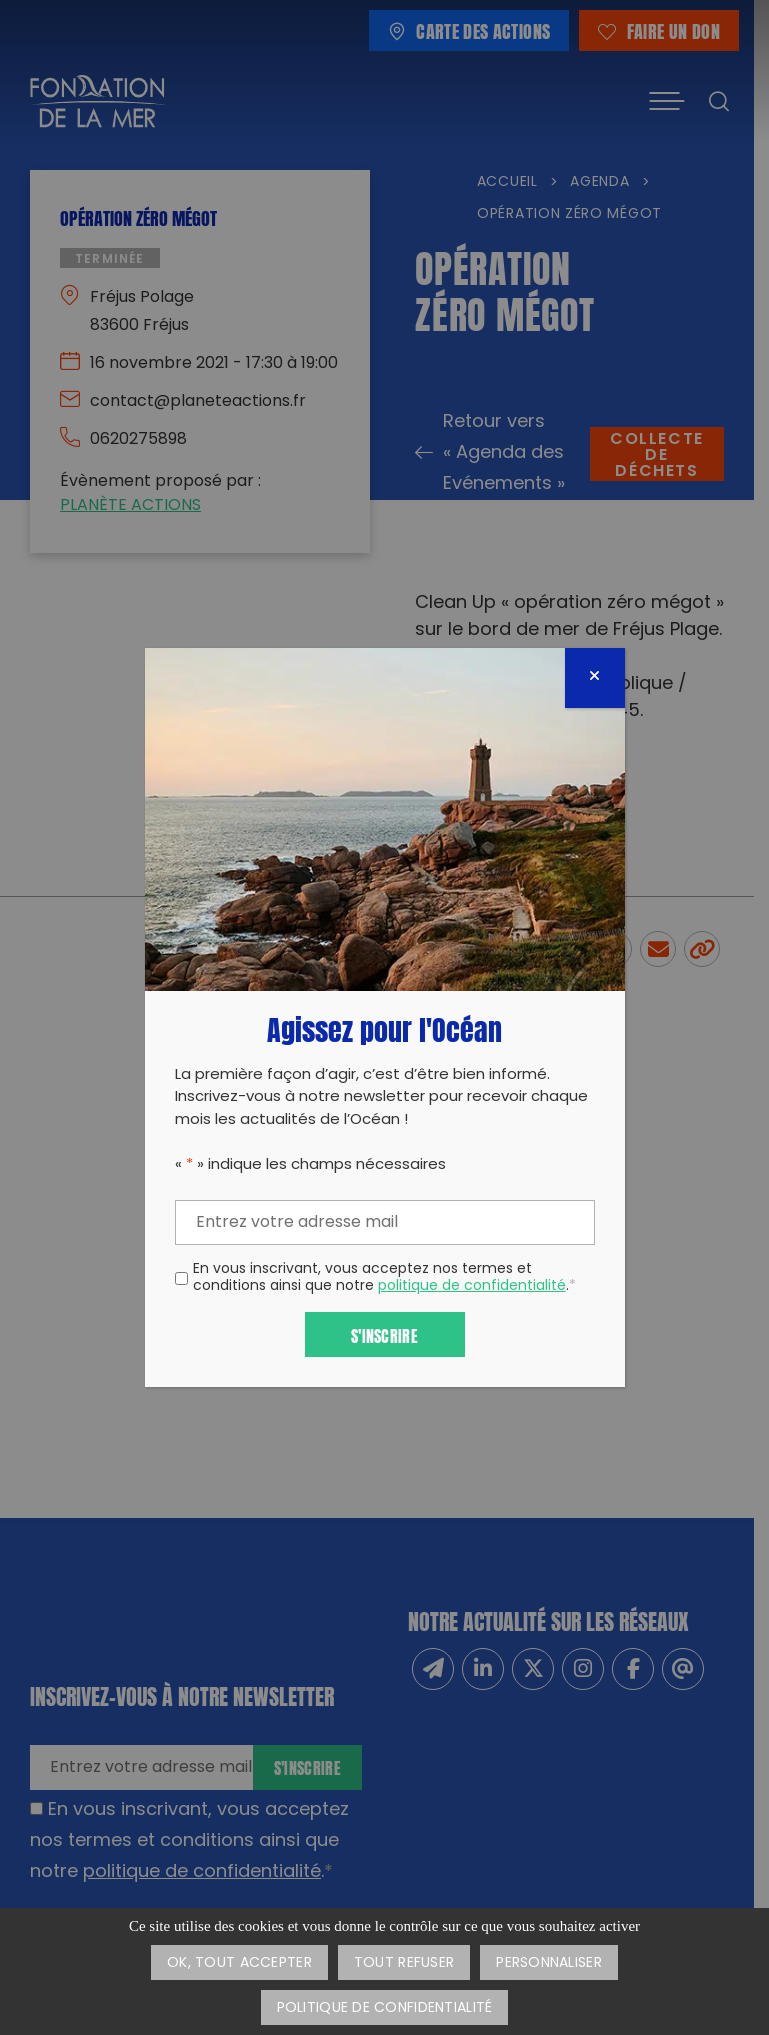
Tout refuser (404, 1963)
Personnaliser (549, 1963)
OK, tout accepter (239, 1963)
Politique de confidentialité (385, 2008)
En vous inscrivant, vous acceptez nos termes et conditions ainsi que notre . (384, 1279)
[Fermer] (595, 678)
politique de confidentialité (472, 1286)
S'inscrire (384, 1334)
